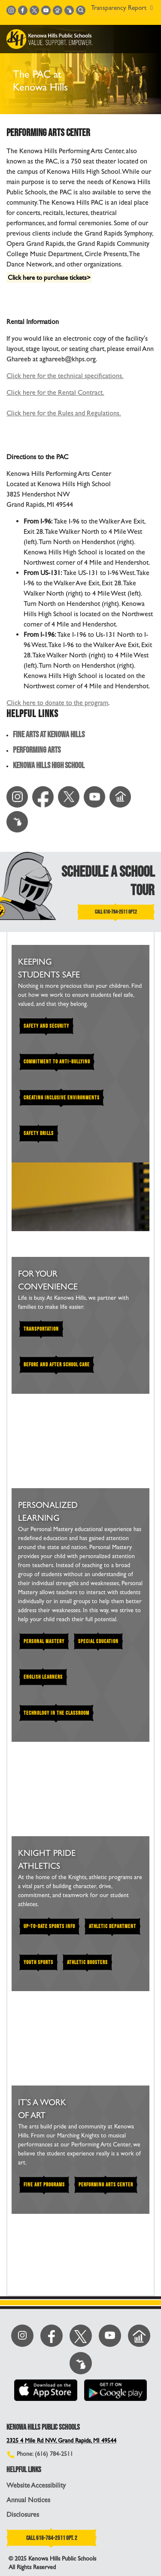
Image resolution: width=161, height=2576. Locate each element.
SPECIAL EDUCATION (98, 1641)
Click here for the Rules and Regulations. (63, 413)
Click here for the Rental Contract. (55, 392)
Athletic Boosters (87, 1962)
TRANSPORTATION (41, 1329)
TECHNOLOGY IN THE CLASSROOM (56, 1713)
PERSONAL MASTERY (44, 1641)
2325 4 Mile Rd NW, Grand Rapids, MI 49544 (61, 2440)
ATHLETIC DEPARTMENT (112, 1926)
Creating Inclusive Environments (62, 1097)
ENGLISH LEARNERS (43, 1677)
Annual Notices (28, 2500)
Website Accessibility (36, 2485)
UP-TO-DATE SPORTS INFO (49, 1926)
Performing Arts (37, 750)
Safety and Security (46, 1026)
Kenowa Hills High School (49, 765)
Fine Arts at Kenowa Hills (49, 735)
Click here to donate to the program (57, 703)
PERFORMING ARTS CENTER (106, 2184)
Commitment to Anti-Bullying (57, 1061)
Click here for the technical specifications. (65, 376)
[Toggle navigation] (148, 39)
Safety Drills (39, 1133)
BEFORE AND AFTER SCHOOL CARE (57, 1364)
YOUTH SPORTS (38, 1962)
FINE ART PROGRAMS (44, 2184)
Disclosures (22, 2514)
